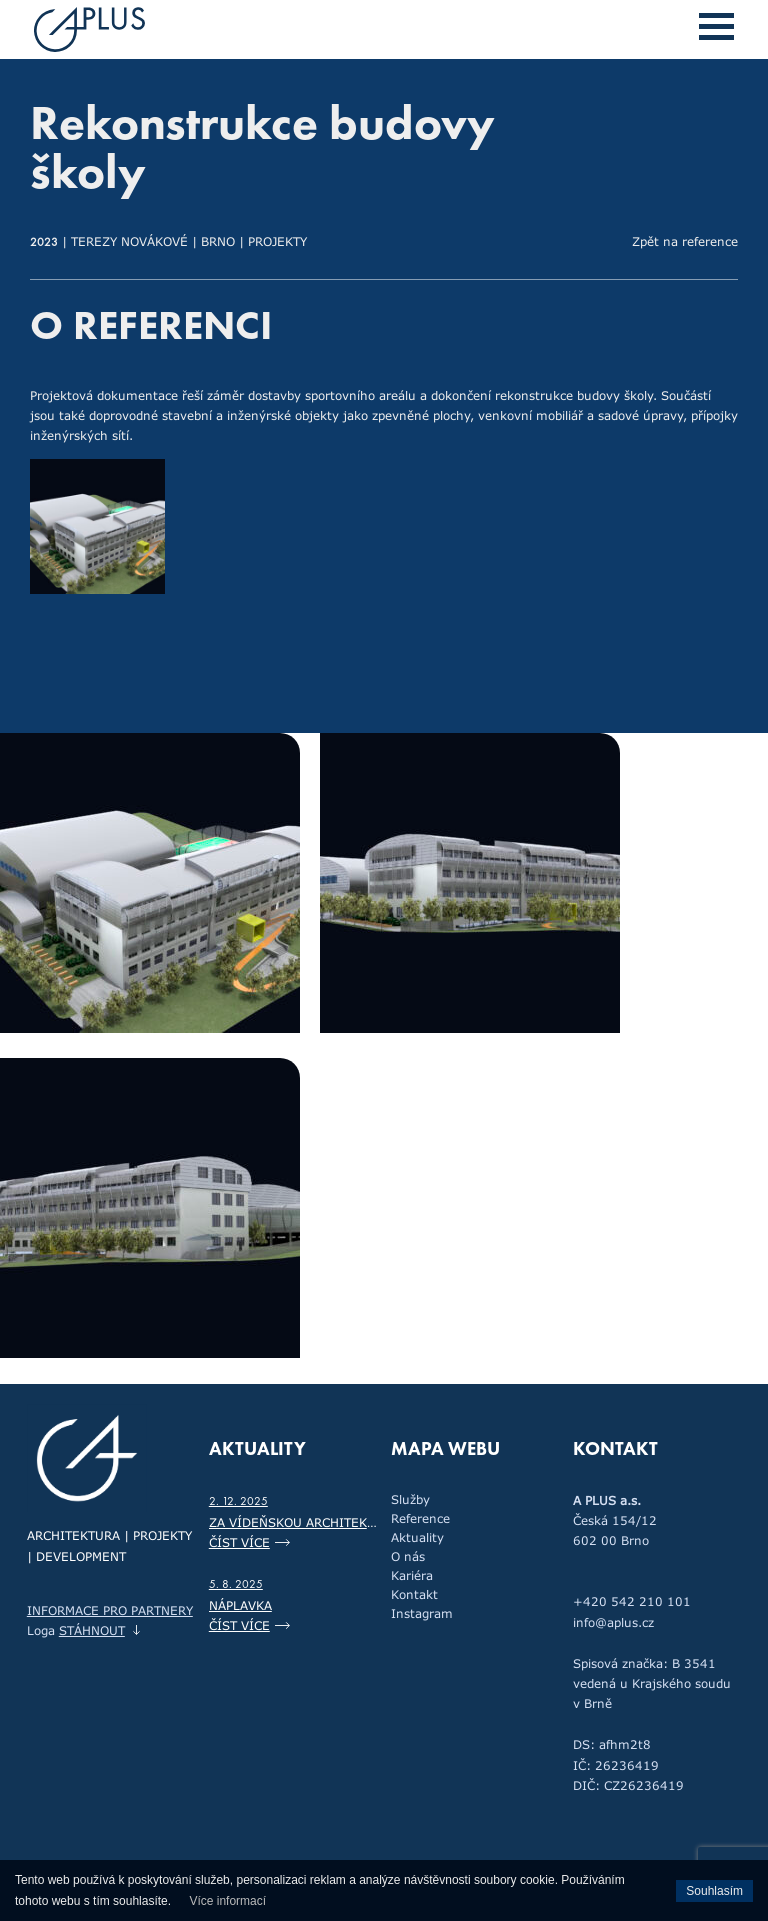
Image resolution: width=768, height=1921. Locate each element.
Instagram (422, 1613)
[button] (716, 26)
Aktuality (417, 1537)
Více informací (227, 1901)
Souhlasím (714, 1891)
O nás (408, 1556)
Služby (410, 1499)
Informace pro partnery (110, 1610)
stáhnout (92, 1630)
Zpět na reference (685, 241)
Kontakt (414, 1594)
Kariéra (412, 1575)
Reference (420, 1518)
